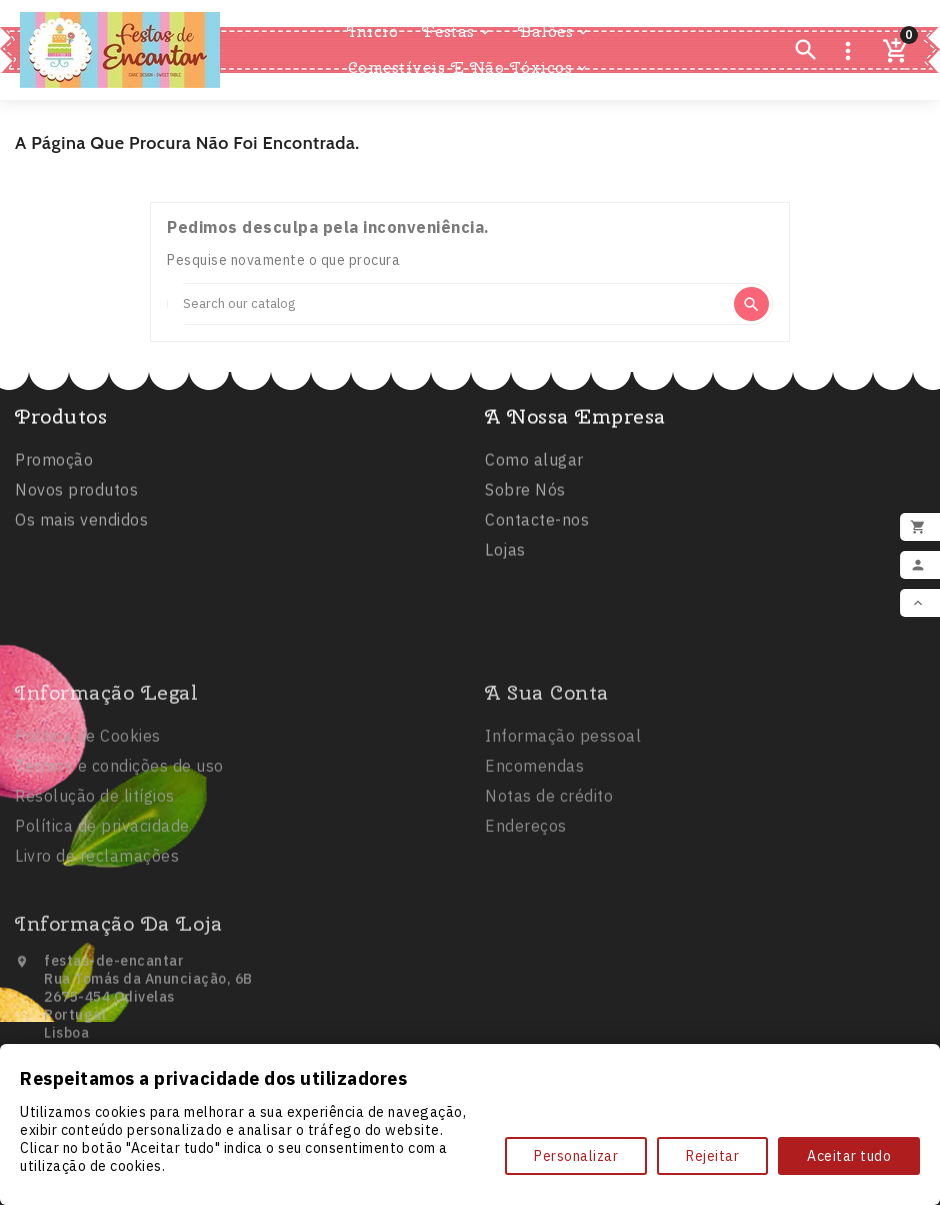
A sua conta (547, 766)
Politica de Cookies (88, 810)
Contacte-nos (537, 528)
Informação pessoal (563, 810)
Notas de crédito (549, 870)
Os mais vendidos (81, 528)
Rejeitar (712, 1156)
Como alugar (534, 468)
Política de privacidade (102, 900)
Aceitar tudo (849, 1156)
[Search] (449, 304)
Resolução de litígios (95, 870)
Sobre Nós (525, 498)
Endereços (526, 900)
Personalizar (576, 1156)
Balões (554, 32)
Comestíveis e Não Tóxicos (469, 68)
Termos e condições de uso (119, 840)
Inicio (372, 31)
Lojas (505, 558)
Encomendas (534, 840)
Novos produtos (76, 498)
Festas (457, 32)
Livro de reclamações (97, 930)
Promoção (54, 468)
